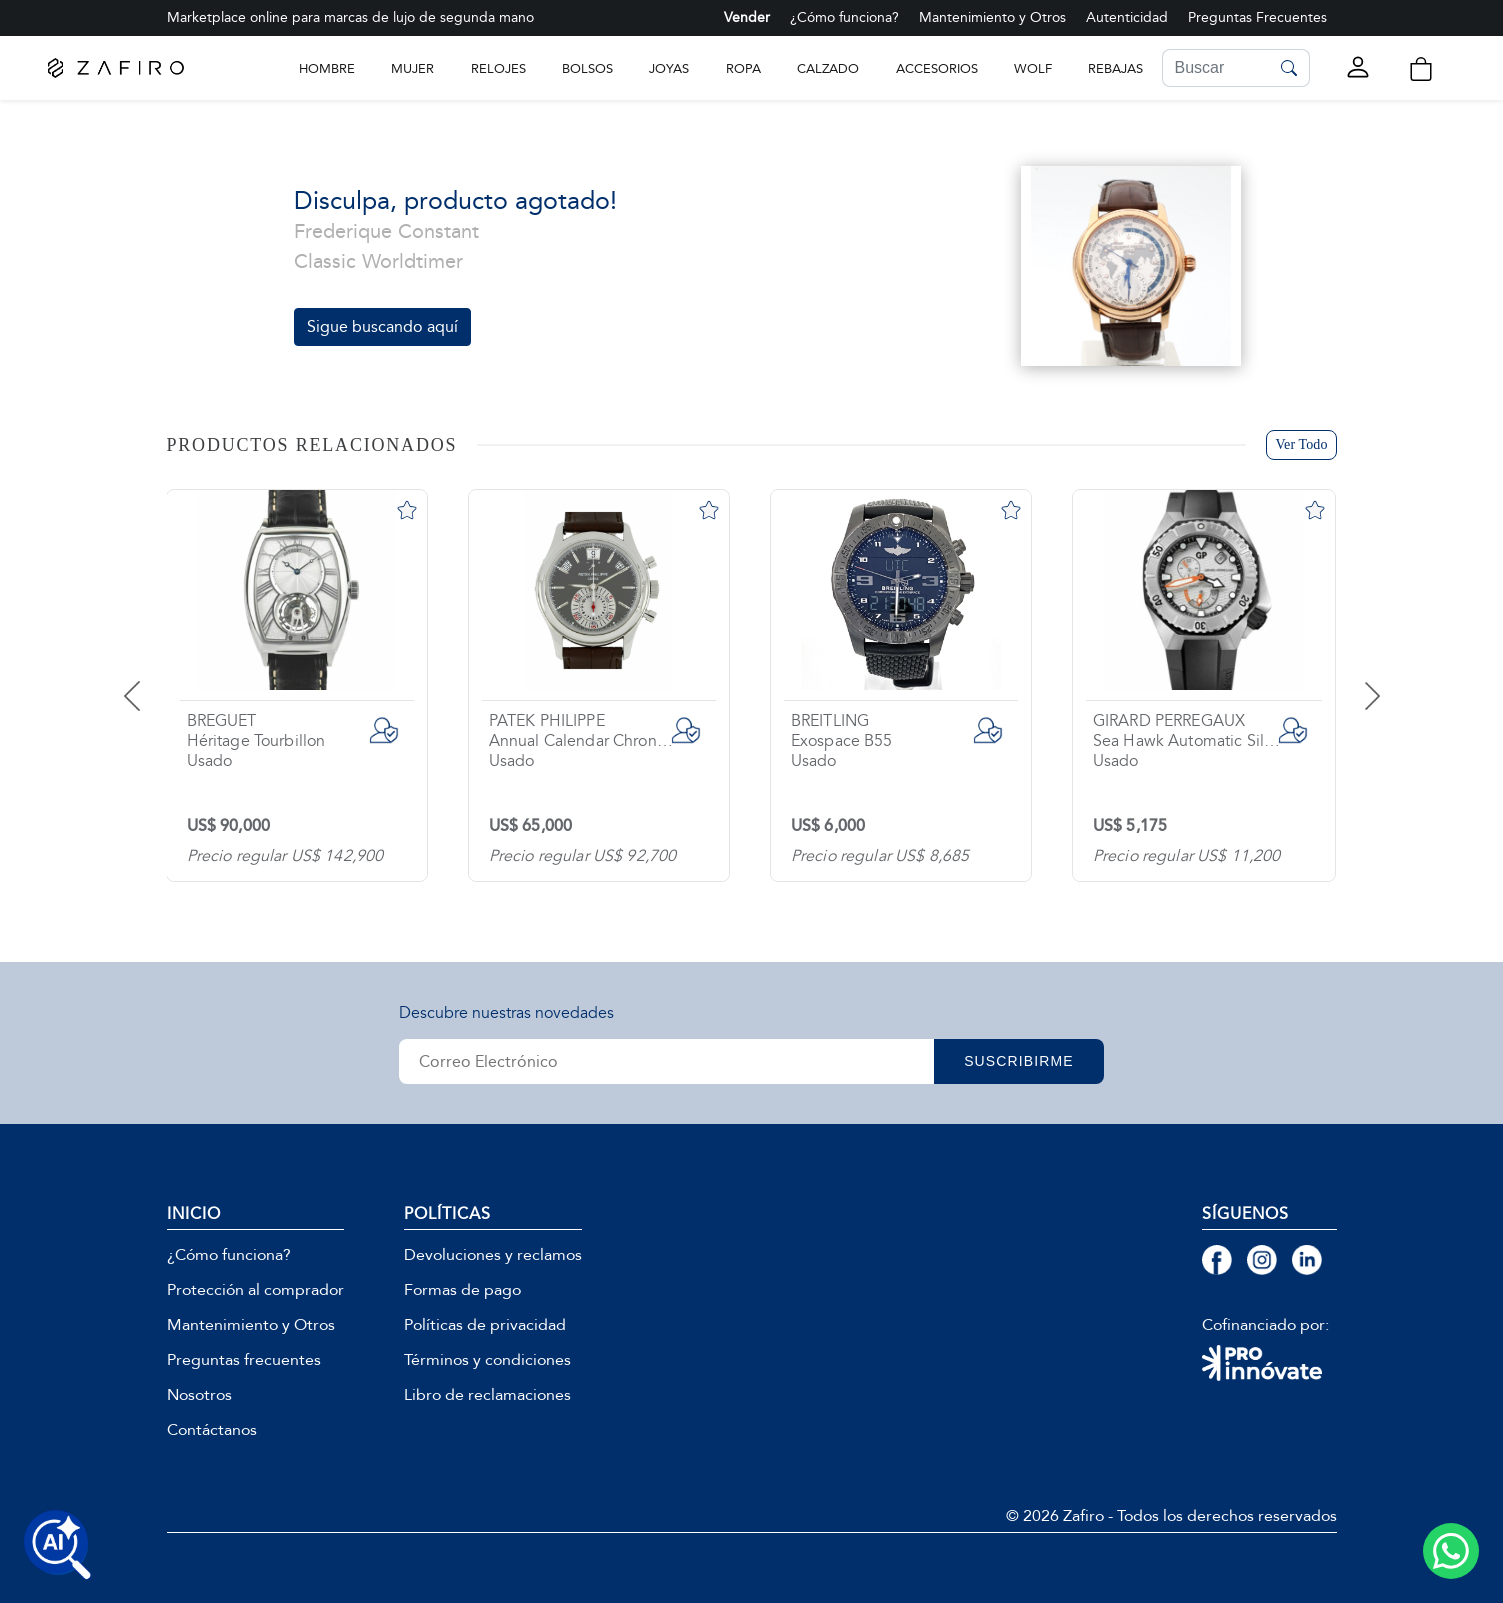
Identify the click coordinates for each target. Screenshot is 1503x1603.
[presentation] (157, 681)
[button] (1420, 69)
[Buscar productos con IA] (58, 1545)
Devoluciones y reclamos (493, 1255)
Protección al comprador (255, 1290)
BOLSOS (587, 68)
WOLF (1033, 68)
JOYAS (669, 68)
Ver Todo (1301, 444)
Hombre (327, 68)
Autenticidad (1127, 17)
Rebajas (1115, 68)
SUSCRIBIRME (1019, 1061)
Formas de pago (462, 1290)
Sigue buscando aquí (382, 326)
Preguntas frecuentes (244, 1360)
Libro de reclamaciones (487, 1395)
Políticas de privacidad (485, 1325)
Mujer (412, 68)
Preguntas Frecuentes (1257, 17)
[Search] (1216, 68)
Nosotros (199, 1395)
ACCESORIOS (937, 68)
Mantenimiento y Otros (992, 17)
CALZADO (828, 68)
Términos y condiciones (487, 1360)
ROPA (743, 68)
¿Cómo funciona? (844, 17)
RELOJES (498, 68)
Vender (747, 17)
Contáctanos (212, 1430)
